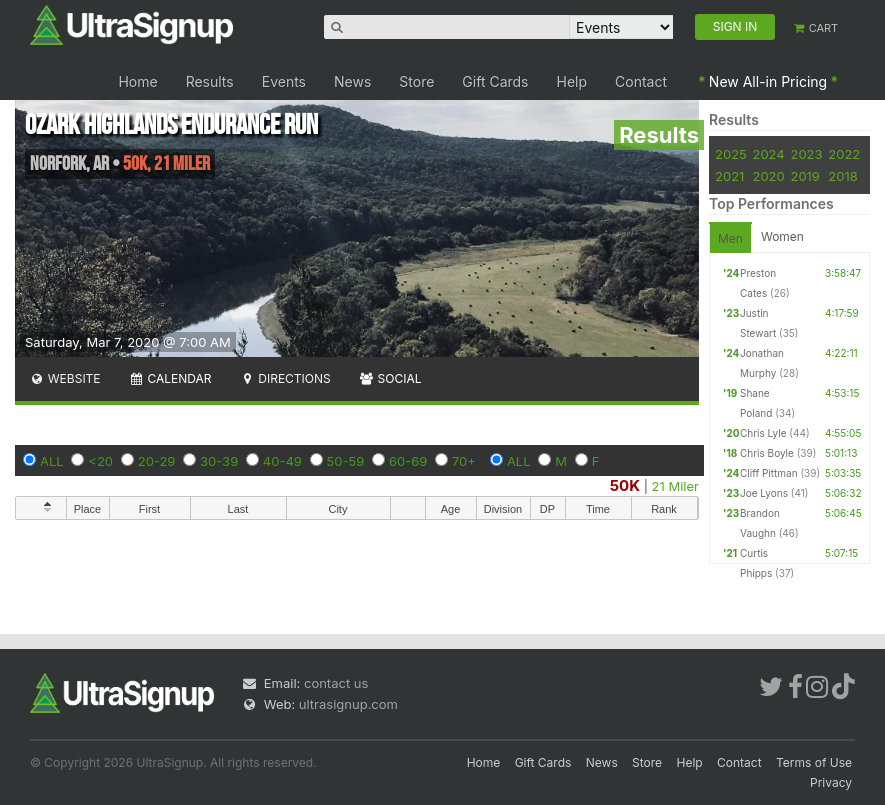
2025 (731, 154)
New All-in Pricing (768, 81)
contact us (336, 683)
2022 (844, 154)
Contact (641, 81)
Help (572, 81)
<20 (100, 461)
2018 (842, 176)
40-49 (282, 461)
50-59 (346, 461)
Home (137, 81)
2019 (804, 176)
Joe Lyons (764, 493)
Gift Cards (495, 81)
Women (782, 236)
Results (210, 81)
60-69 (408, 461)
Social (390, 378)
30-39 (219, 461)
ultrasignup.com (348, 704)
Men (730, 238)
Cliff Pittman (769, 473)
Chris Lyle (763, 433)
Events (284, 81)
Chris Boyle (767, 453)
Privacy (831, 782)
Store (416, 81)
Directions (284, 378)
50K (625, 485)
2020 (768, 176)
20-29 (157, 461)
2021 (729, 176)
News (352, 81)
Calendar (170, 378)
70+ (464, 461)
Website (65, 378)
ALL (52, 461)
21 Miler (675, 486)
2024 (768, 154)
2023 (806, 154)
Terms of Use (814, 762)
